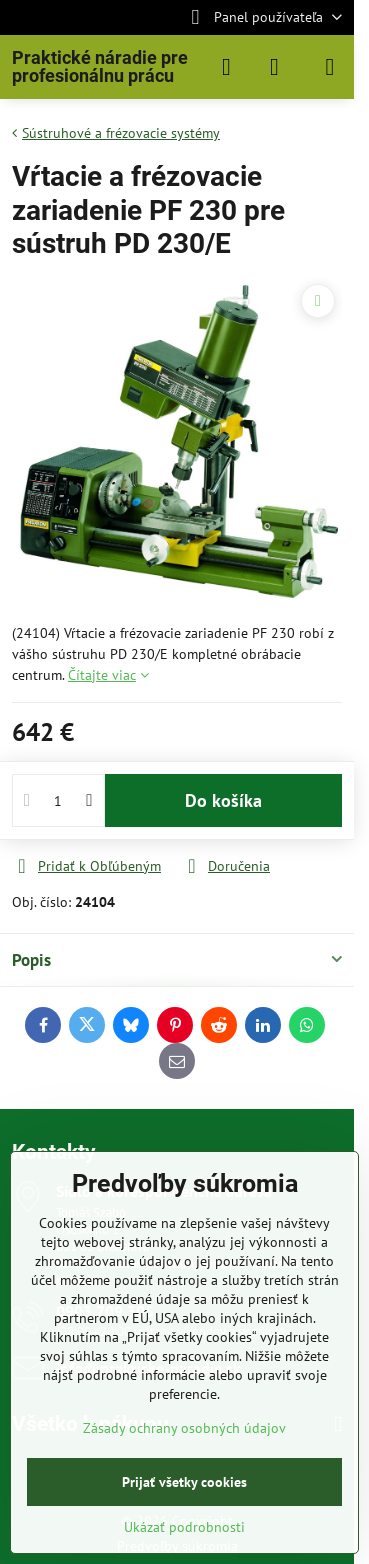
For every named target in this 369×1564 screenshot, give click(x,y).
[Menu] (330, 67)
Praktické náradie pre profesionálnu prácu (100, 67)
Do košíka (223, 800)
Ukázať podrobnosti (184, 1527)
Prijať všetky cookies (184, 1482)
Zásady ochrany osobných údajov (184, 1428)
